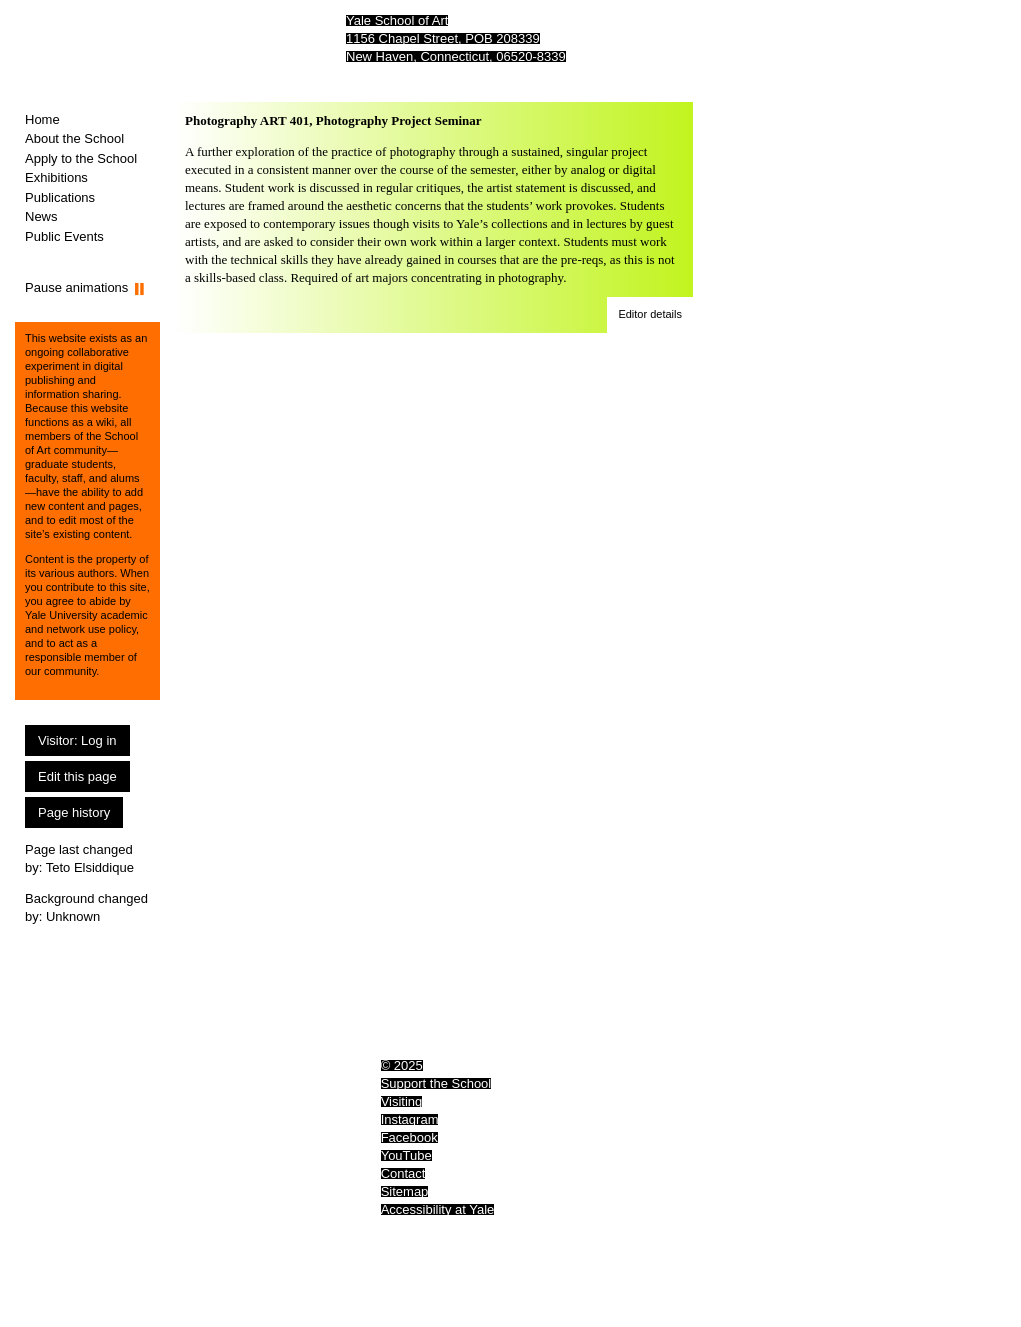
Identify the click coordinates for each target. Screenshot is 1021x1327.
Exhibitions (56, 177)
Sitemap (405, 1191)
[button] (650, 315)
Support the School (436, 1083)
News (41, 216)
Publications (60, 197)
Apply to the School (81, 158)
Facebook (409, 1137)
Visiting (402, 1101)
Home (42, 119)
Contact (403, 1173)
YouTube (406, 1155)
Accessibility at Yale (438, 1209)
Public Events (64, 236)
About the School (74, 138)
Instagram (410, 1119)
